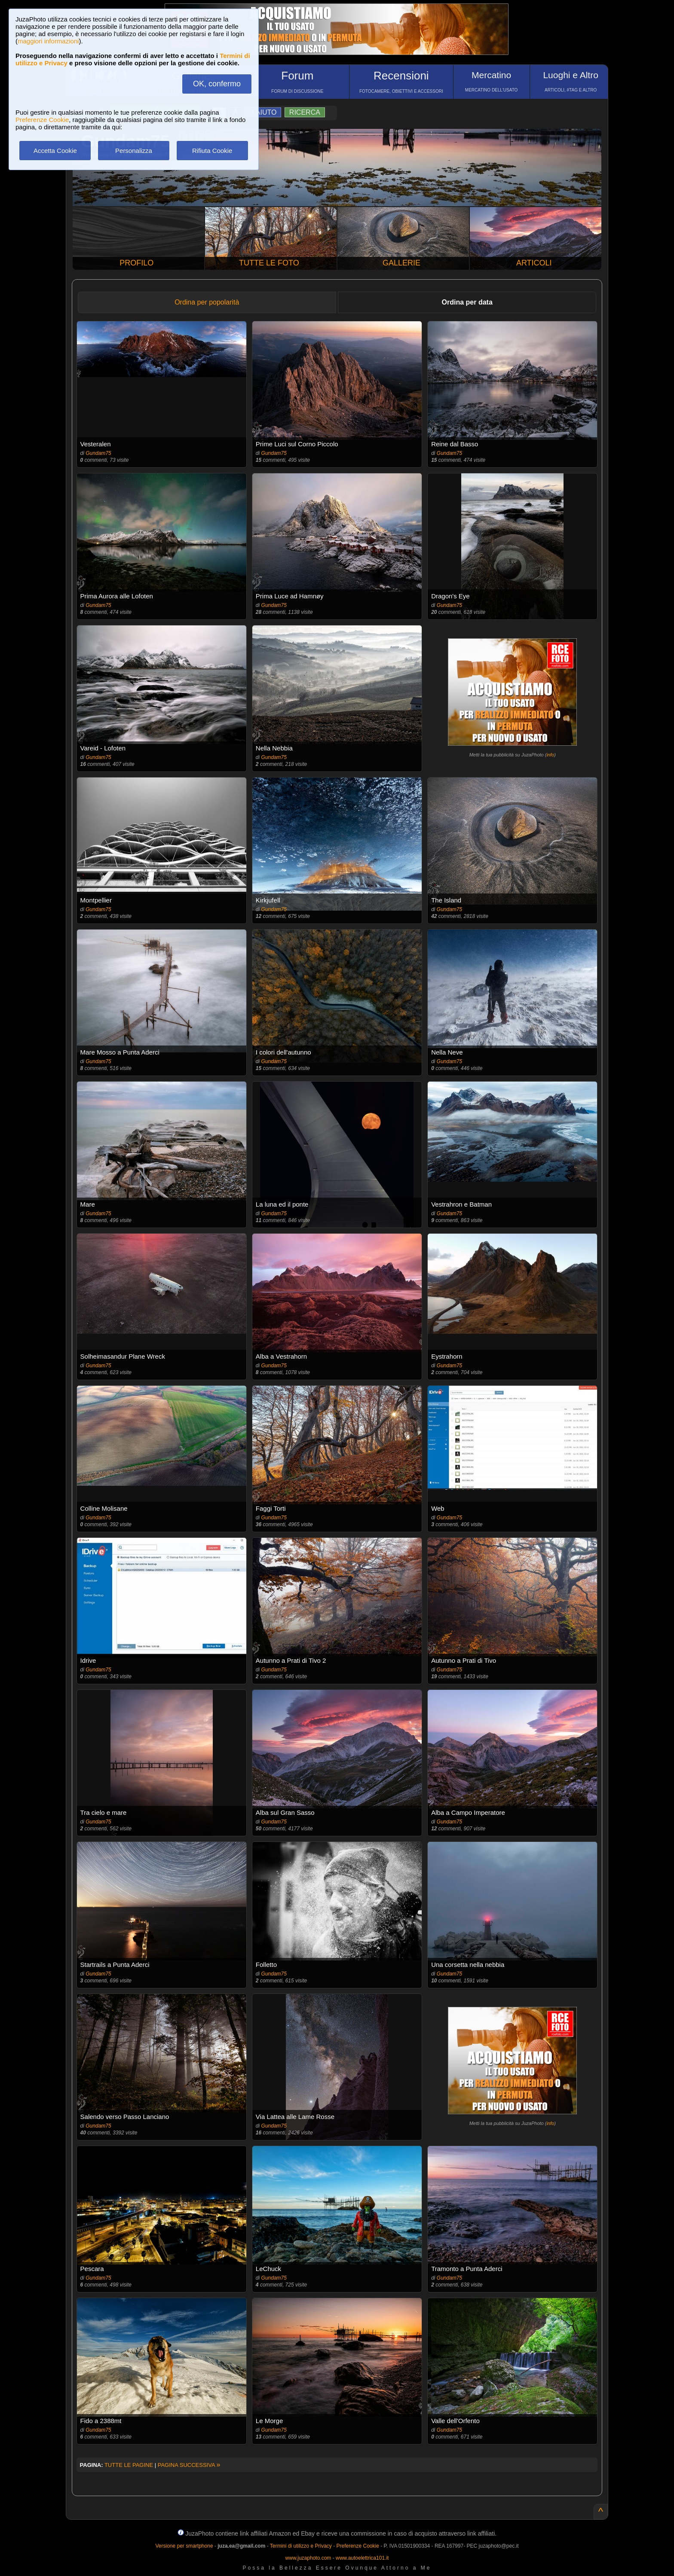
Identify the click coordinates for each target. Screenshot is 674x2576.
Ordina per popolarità (207, 302)
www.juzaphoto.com (308, 2558)
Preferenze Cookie (42, 119)
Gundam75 (98, 453)
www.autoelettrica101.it (362, 2558)
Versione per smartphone (184, 2546)
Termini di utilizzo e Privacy (301, 2546)
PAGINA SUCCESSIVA (189, 2465)
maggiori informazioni (48, 41)
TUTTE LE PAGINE (128, 2465)
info (550, 754)
